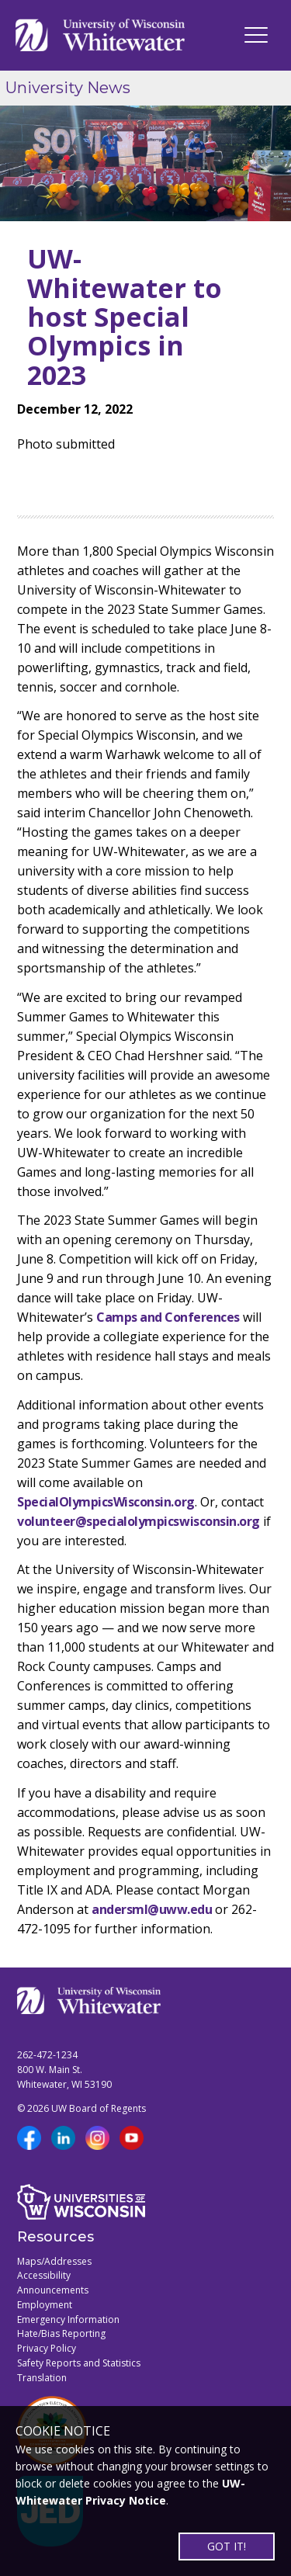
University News (67, 87)
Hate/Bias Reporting (61, 2333)
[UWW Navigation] (256, 34)
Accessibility (44, 2275)
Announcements (52, 2290)
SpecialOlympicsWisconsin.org (106, 1501)
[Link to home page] (100, 35)
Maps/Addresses (54, 2261)
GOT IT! (226, 2546)
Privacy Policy (46, 2348)
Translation (42, 2377)
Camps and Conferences (168, 1317)
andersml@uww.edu (152, 1909)
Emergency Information (68, 2319)
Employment (44, 2304)
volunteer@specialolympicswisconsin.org (138, 1521)
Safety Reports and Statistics (78, 2363)
